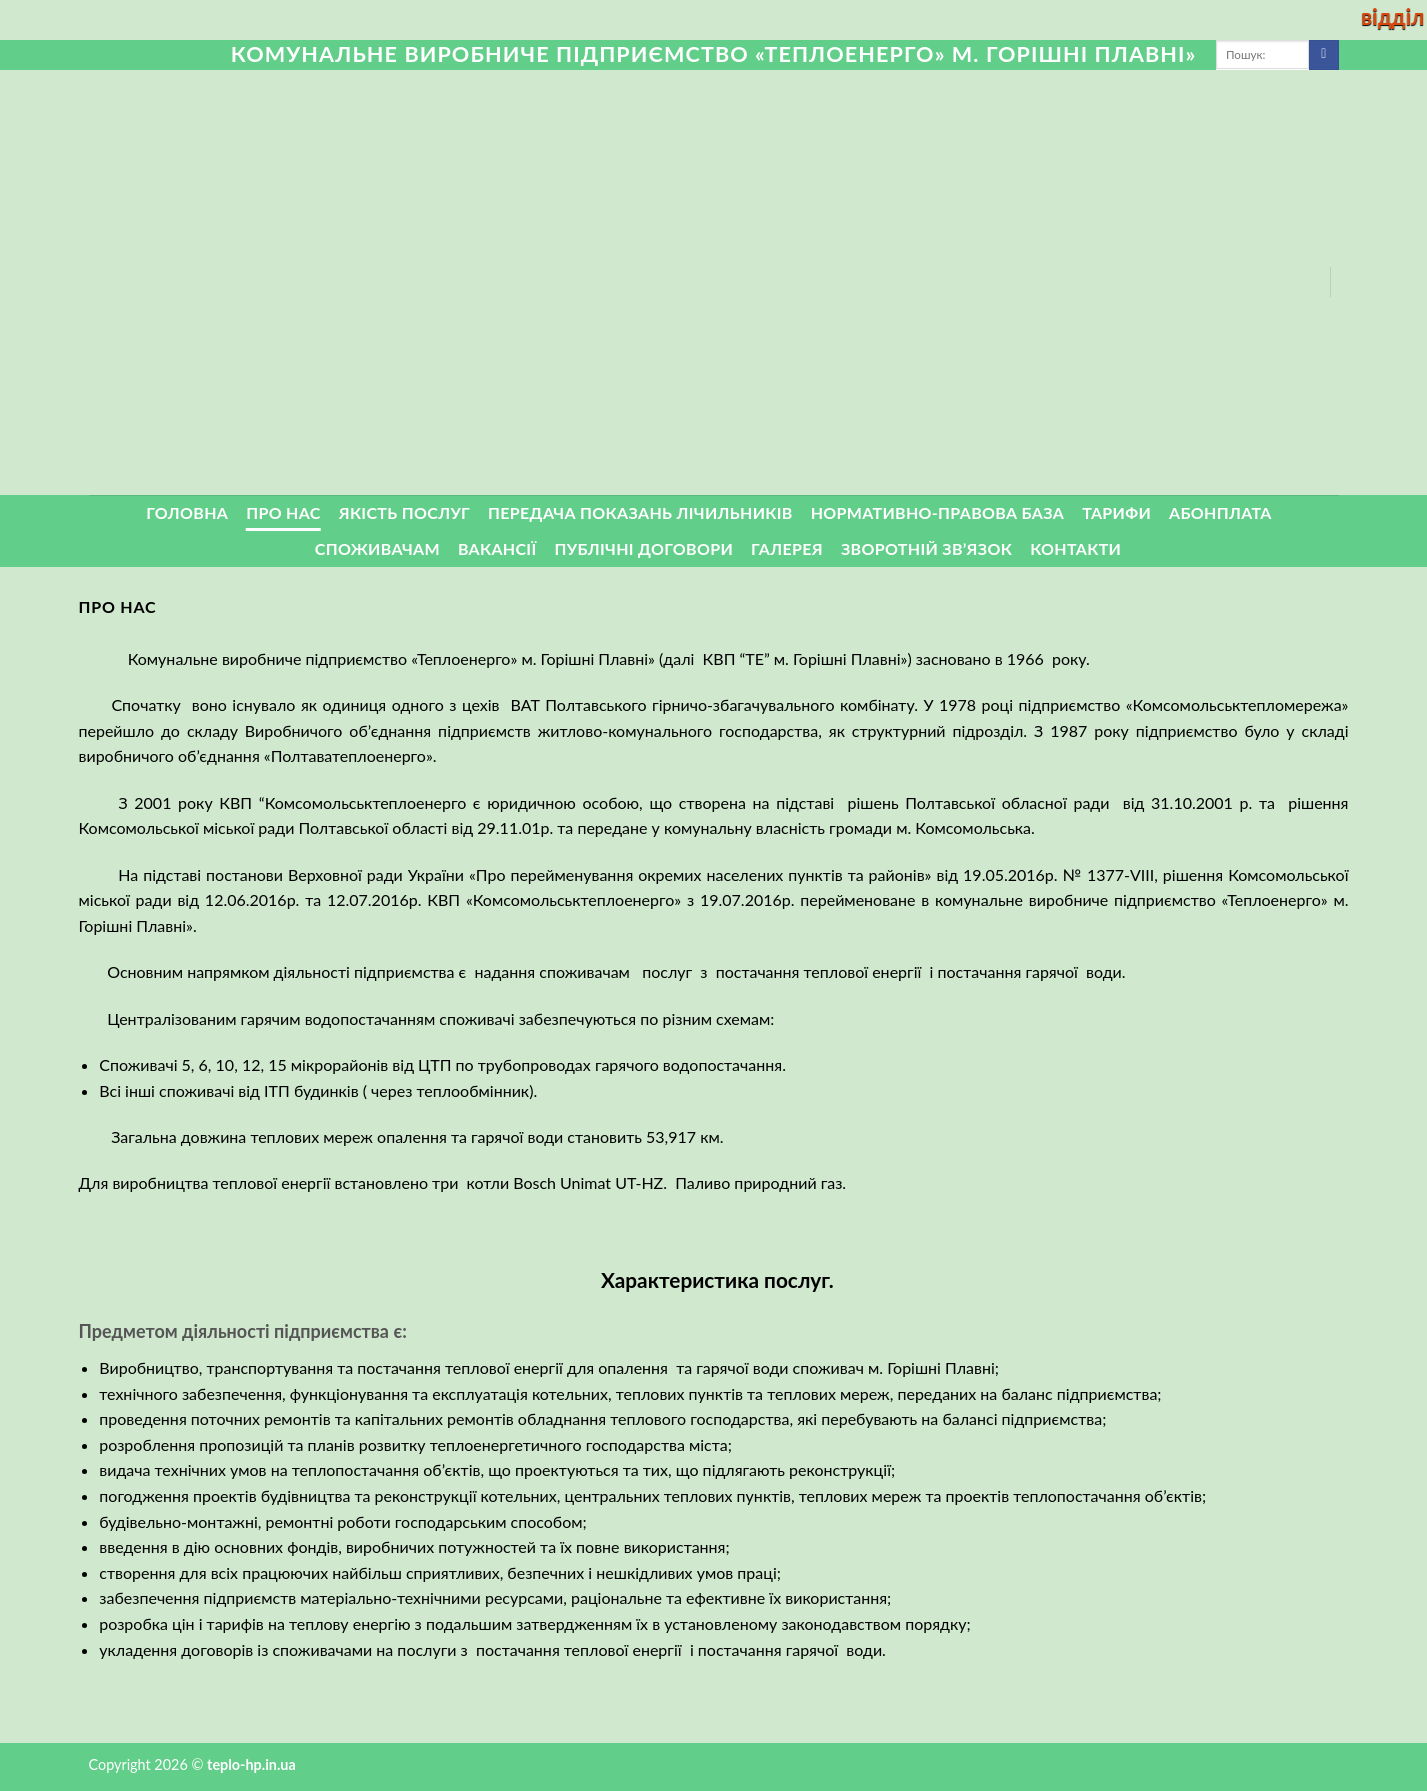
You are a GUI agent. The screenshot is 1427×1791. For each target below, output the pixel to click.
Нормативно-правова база (937, 512)
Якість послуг (404, 512)
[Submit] (1323, 55)
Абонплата (1220, 512)
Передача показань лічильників (640, 512)
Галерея (787, 548)
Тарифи (1116, 512)
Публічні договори (644, 548)
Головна (187, 512)
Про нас (283, 512)
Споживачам (377, 548)
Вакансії (497, 548)
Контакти (1075, 548)
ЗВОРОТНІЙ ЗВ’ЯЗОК (926, 548)
